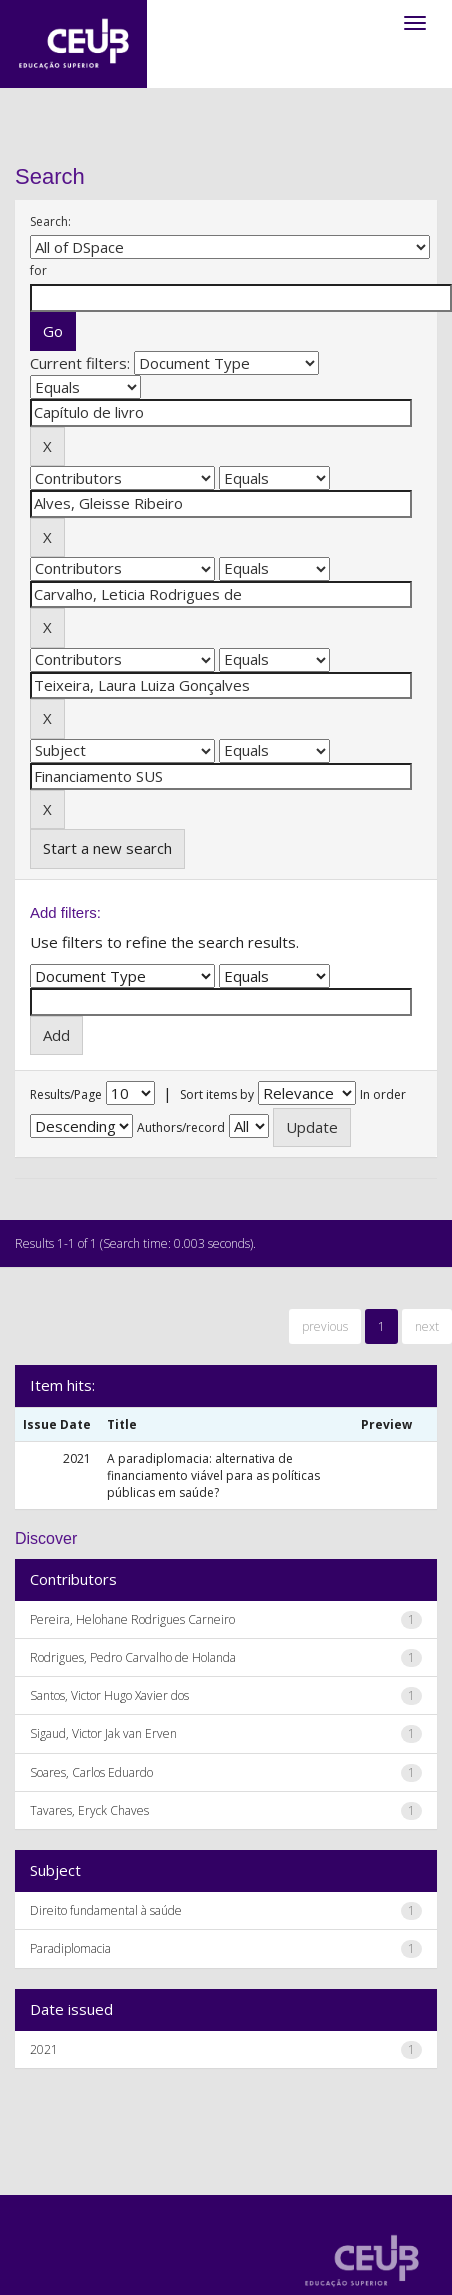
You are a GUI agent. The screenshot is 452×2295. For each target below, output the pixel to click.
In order (383, 1094)
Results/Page (66, 1094)
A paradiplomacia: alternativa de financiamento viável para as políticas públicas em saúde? (213, 1475)
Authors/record (181, 1127)
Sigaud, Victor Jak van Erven (103, 1733)
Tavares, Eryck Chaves (89, 1810)
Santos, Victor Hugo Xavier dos (109, 1695)
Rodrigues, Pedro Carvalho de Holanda (133, 1657)
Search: (50, 221)
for (38, 270)
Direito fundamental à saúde (106, 1910)
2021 (44, 2049)
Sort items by (217, 1094)
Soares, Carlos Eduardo (91, 1772)
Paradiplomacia (70, 1948)
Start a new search (107, 848)
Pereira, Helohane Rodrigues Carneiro (132, 1619)
